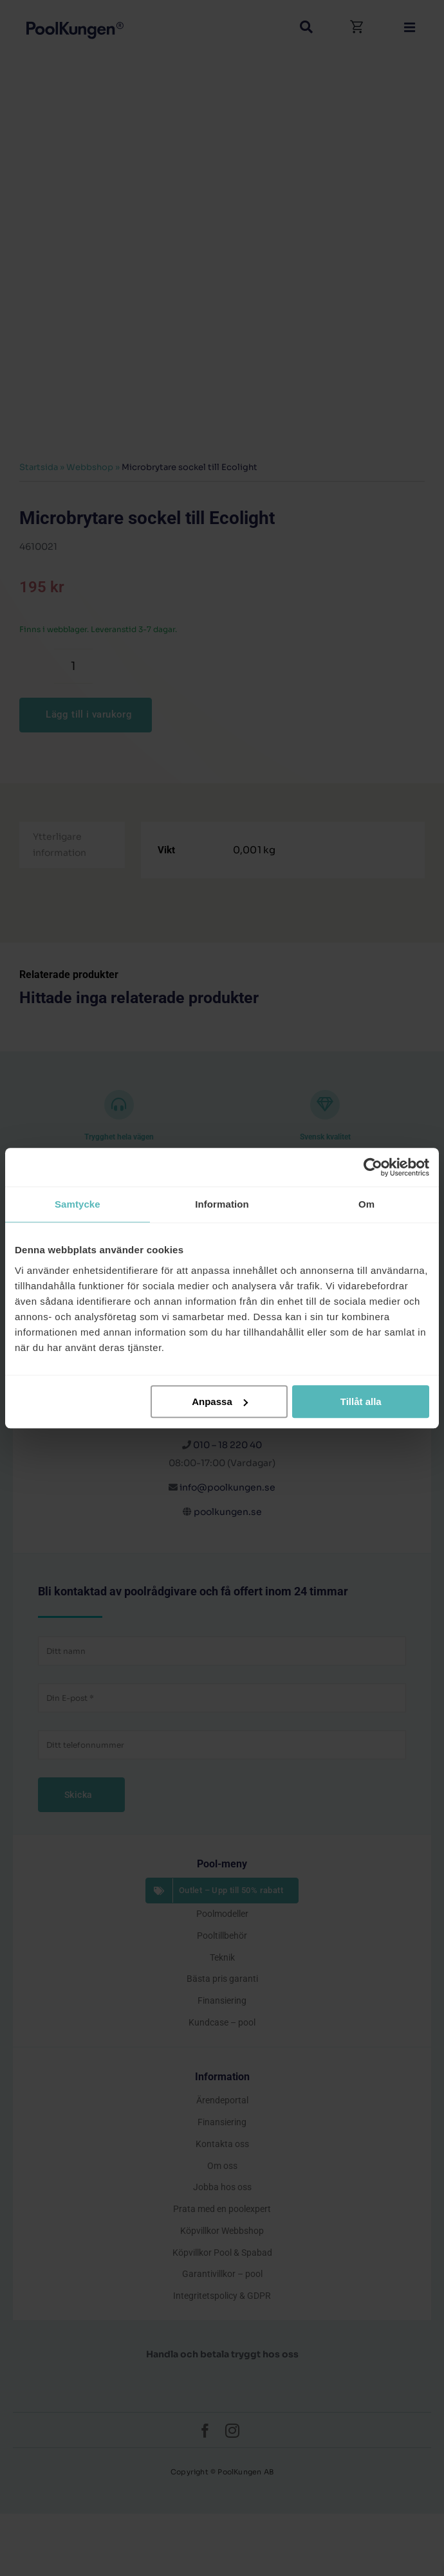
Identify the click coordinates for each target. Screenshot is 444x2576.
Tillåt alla (361, 1401)
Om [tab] (366, 1204)
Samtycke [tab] (77, 1204)
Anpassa (220, 1401)
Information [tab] (222, 1204)
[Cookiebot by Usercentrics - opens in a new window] (373, 1167)
